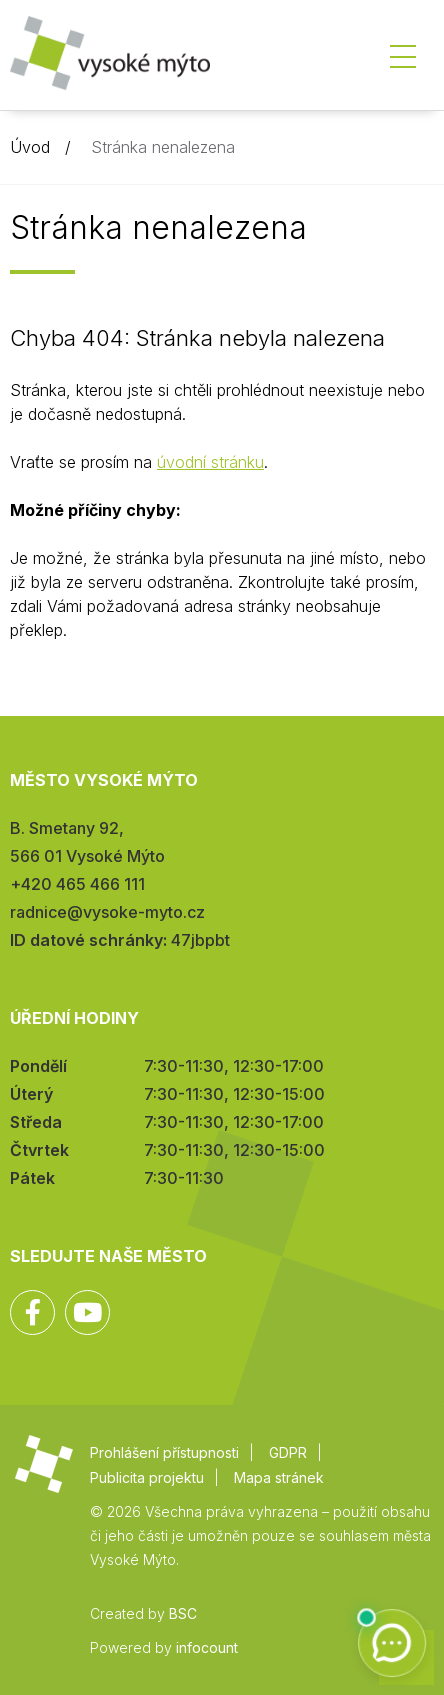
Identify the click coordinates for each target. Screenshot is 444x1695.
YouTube (87, 1312)
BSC (183, 1613)
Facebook (32, 1312)
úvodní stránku (210, 462)
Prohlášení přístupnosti (164, 1452)
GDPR (288, 1452)
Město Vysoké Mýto (110, 59)
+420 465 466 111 (77, 884)
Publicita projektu (147, 1477)
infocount (207, 1647)
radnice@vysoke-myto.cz (107, 912)
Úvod (30, 147)
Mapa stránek (279, 1477)
